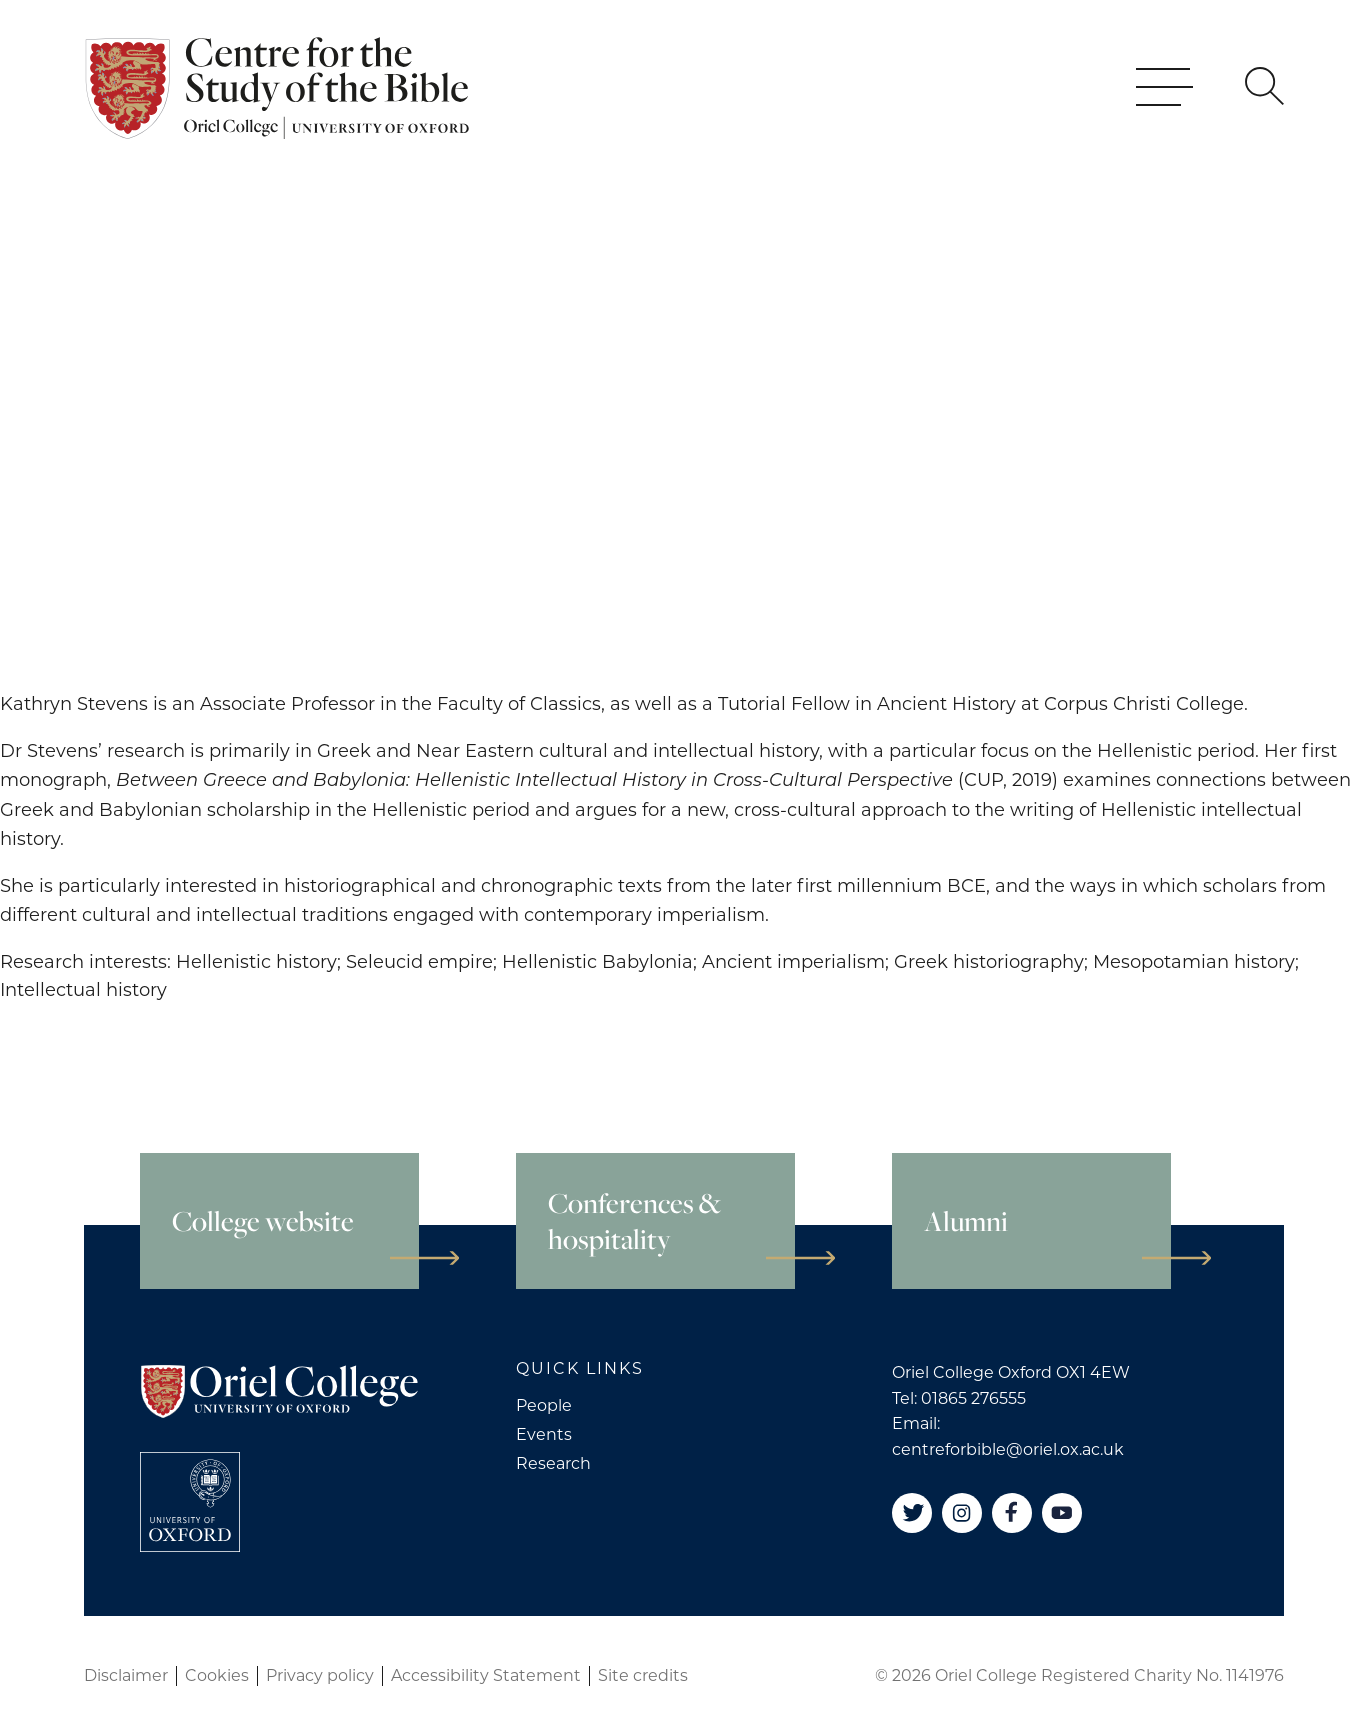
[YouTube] (1062, 1513)
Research (553, 1463)
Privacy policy (320, 1675)
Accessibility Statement (486, 1675)
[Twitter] (912, 1513)
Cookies (217, 1675)
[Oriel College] (280, 115)
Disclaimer (126, 1675)
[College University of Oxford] (190, 1502)
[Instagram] (962, 1513)
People (544, 1405)
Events (544, 1434)
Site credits (643, 1675)
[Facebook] (1012, 1513)
